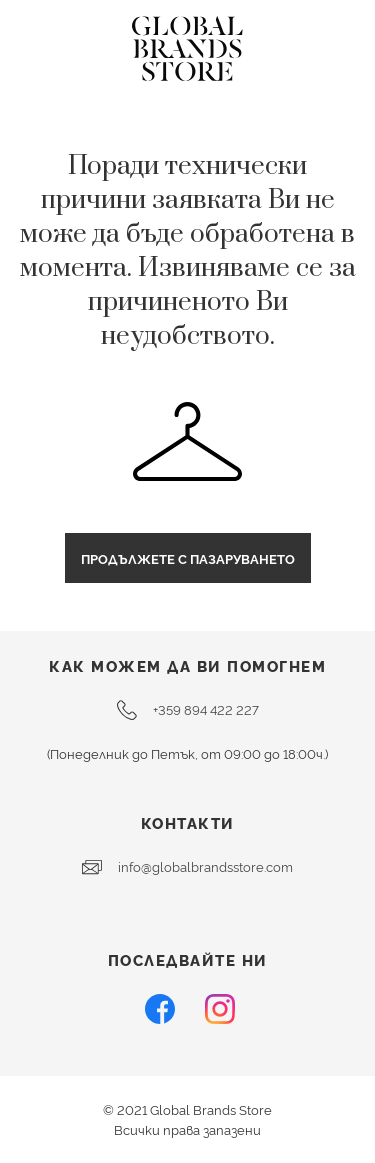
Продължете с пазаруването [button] (188, 558)
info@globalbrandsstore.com (187, 867)
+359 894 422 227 (188, 710)
